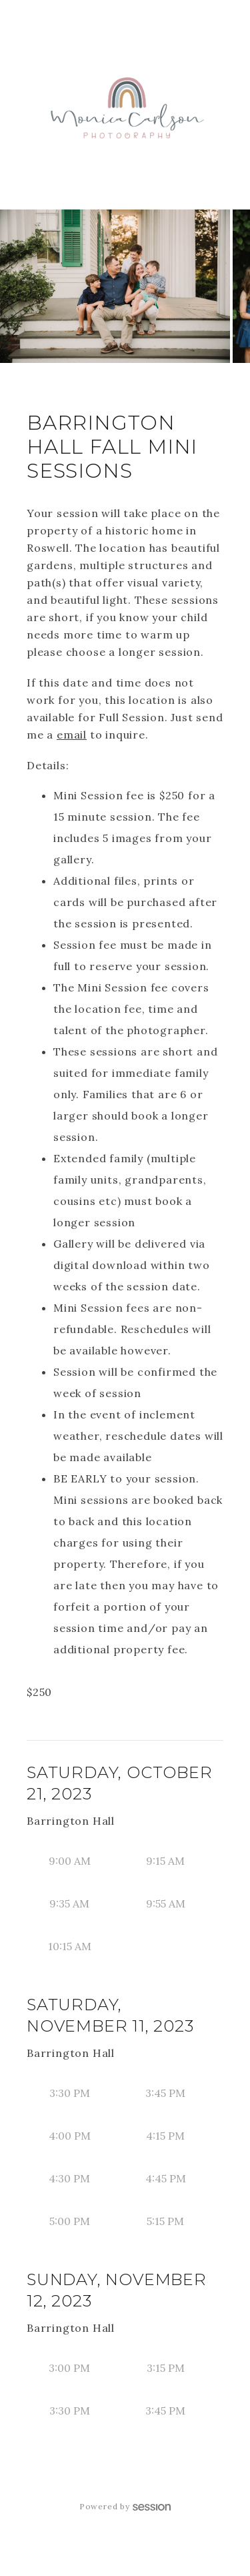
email (72, 734)
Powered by (125, 2506)
